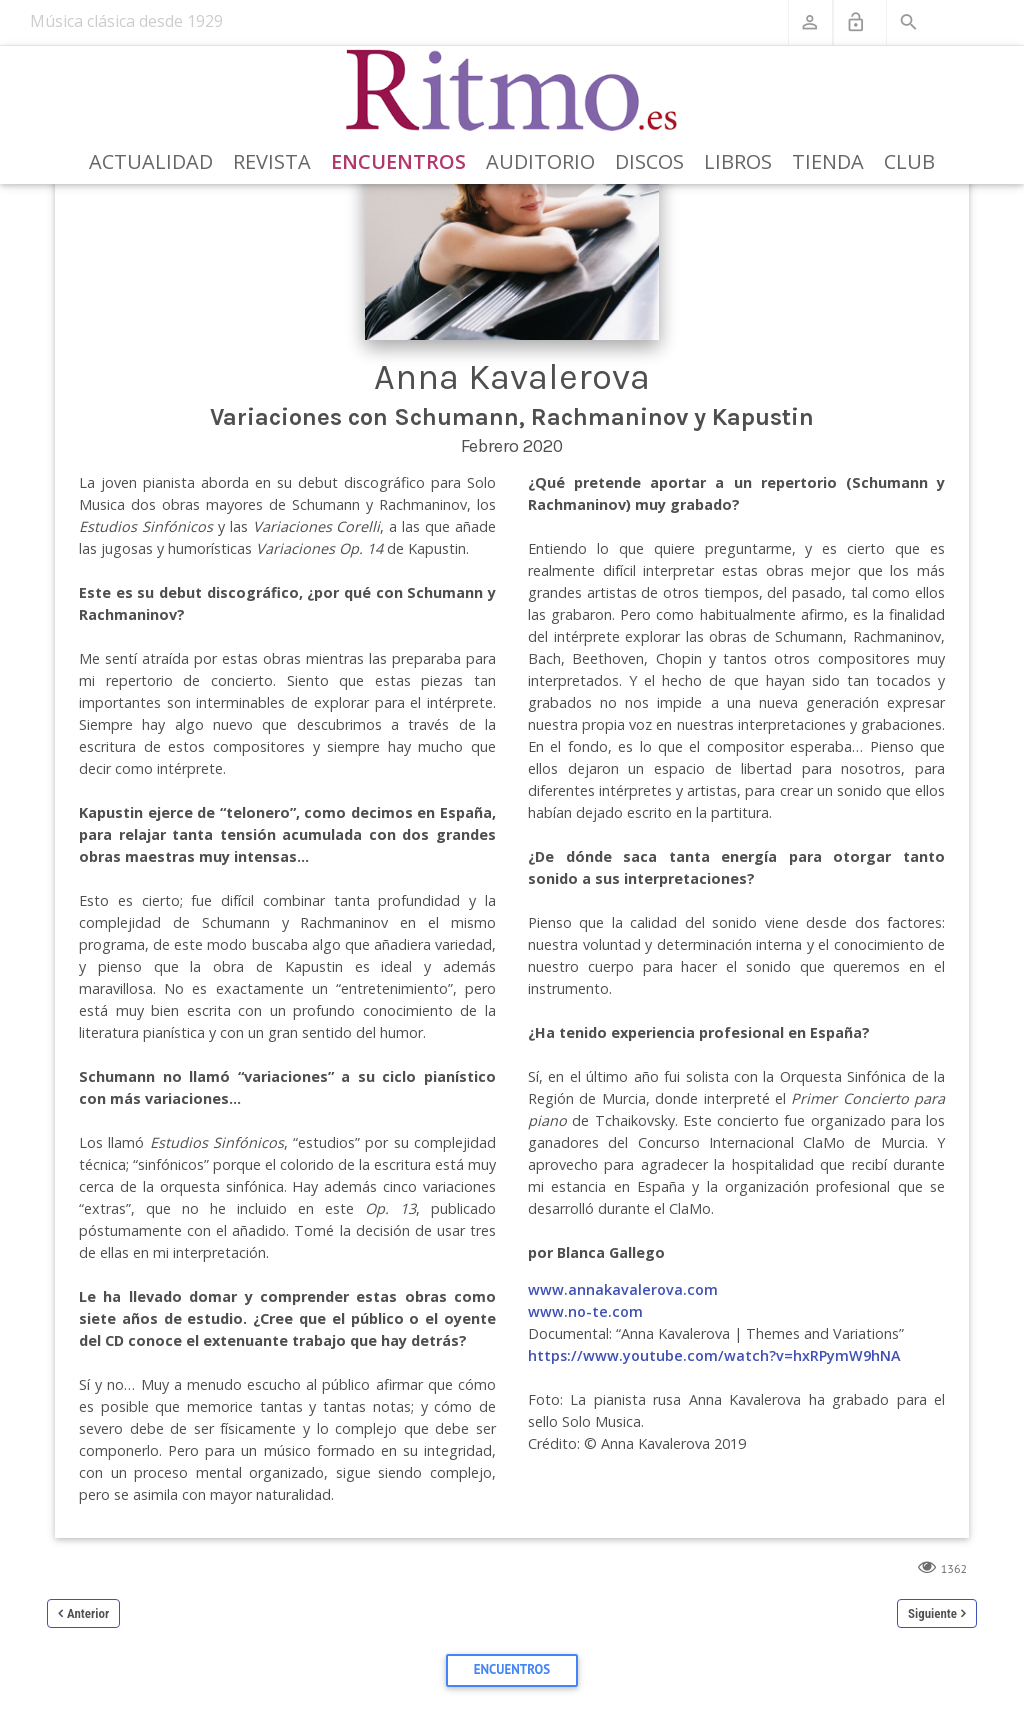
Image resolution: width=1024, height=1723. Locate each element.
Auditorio (540, 161)
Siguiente (932, 1613)
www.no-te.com (585, 1311)
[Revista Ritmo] (512, 91)
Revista (272, 161)
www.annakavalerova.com (623, 1289)
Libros (738, 161)
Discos (649, 161)
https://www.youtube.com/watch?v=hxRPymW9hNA (714, 1355)
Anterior (88, 1613)
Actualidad (151, 161)
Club (909, 161)
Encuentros (398, 161)
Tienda (828, 161)
